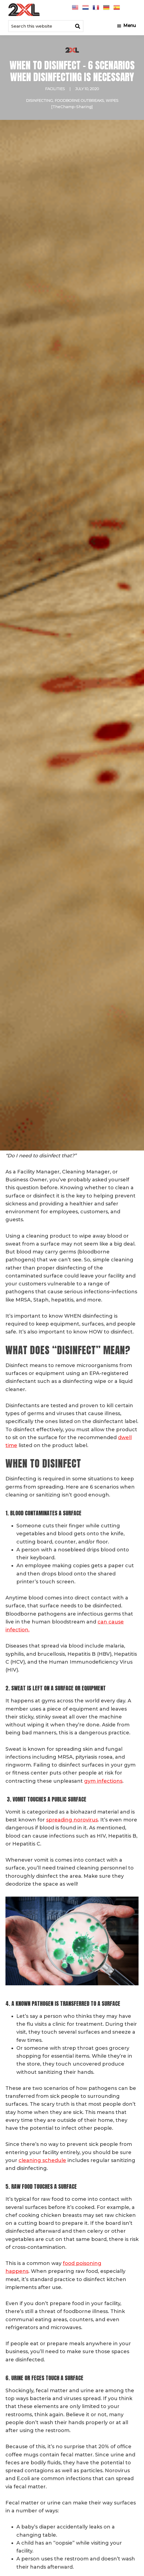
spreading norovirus (72, 1820)
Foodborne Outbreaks (79, 100)
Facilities (55, 88)
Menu (129, 25)
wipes (112, 100)
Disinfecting (39, 100)
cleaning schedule (42, 2160)
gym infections (103, 1781)
